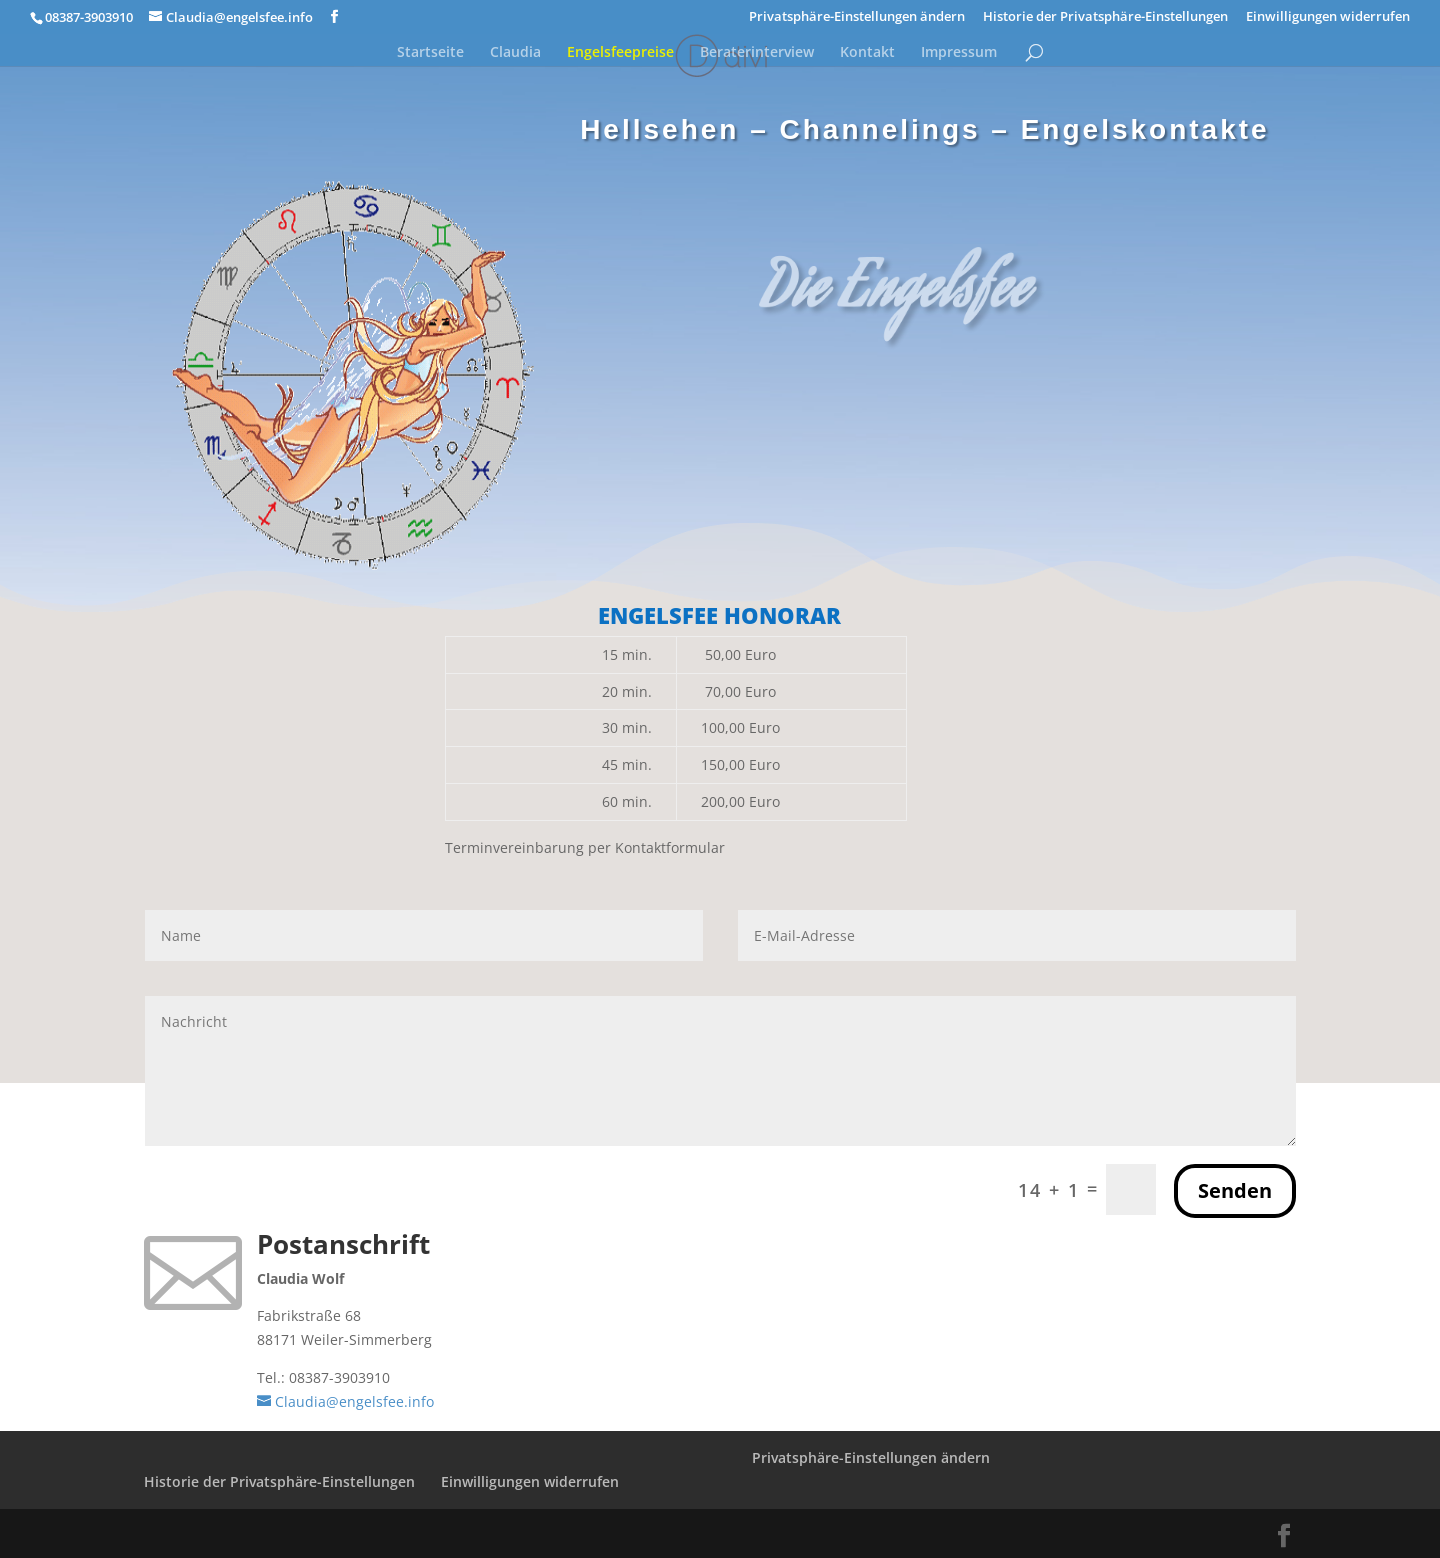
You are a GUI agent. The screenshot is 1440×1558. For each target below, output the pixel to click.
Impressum (959, 53)
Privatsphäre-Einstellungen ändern (857, 17)
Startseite (430, 53)
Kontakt (867, 53)
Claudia (515, 53)
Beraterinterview (757, 53)
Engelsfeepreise (620, 53)
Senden (1235, 1190)
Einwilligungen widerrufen (1328, 17)
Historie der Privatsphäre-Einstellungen (1105, 17)
